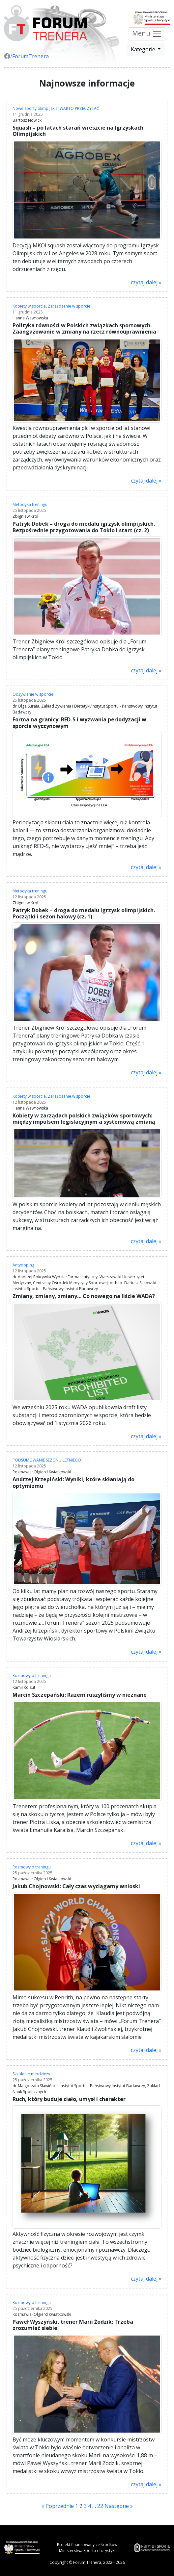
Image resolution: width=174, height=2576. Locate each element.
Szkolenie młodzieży (31, 2074)
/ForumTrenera (26, 56)
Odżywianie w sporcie (33, 694)
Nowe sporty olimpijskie (35, 108)
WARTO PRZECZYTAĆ (79, 108)
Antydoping (23, 1265)
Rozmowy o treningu (32, 1675)
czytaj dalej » (146, 282)
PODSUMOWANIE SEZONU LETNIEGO (47, 1460)
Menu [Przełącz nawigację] (147, 34)
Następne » (118, 2506)
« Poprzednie (58, 2506)
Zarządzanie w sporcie (69, 306)
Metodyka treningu (30, 504)
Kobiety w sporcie (29, 306)
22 (100, 2506)
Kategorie (144, 49)
